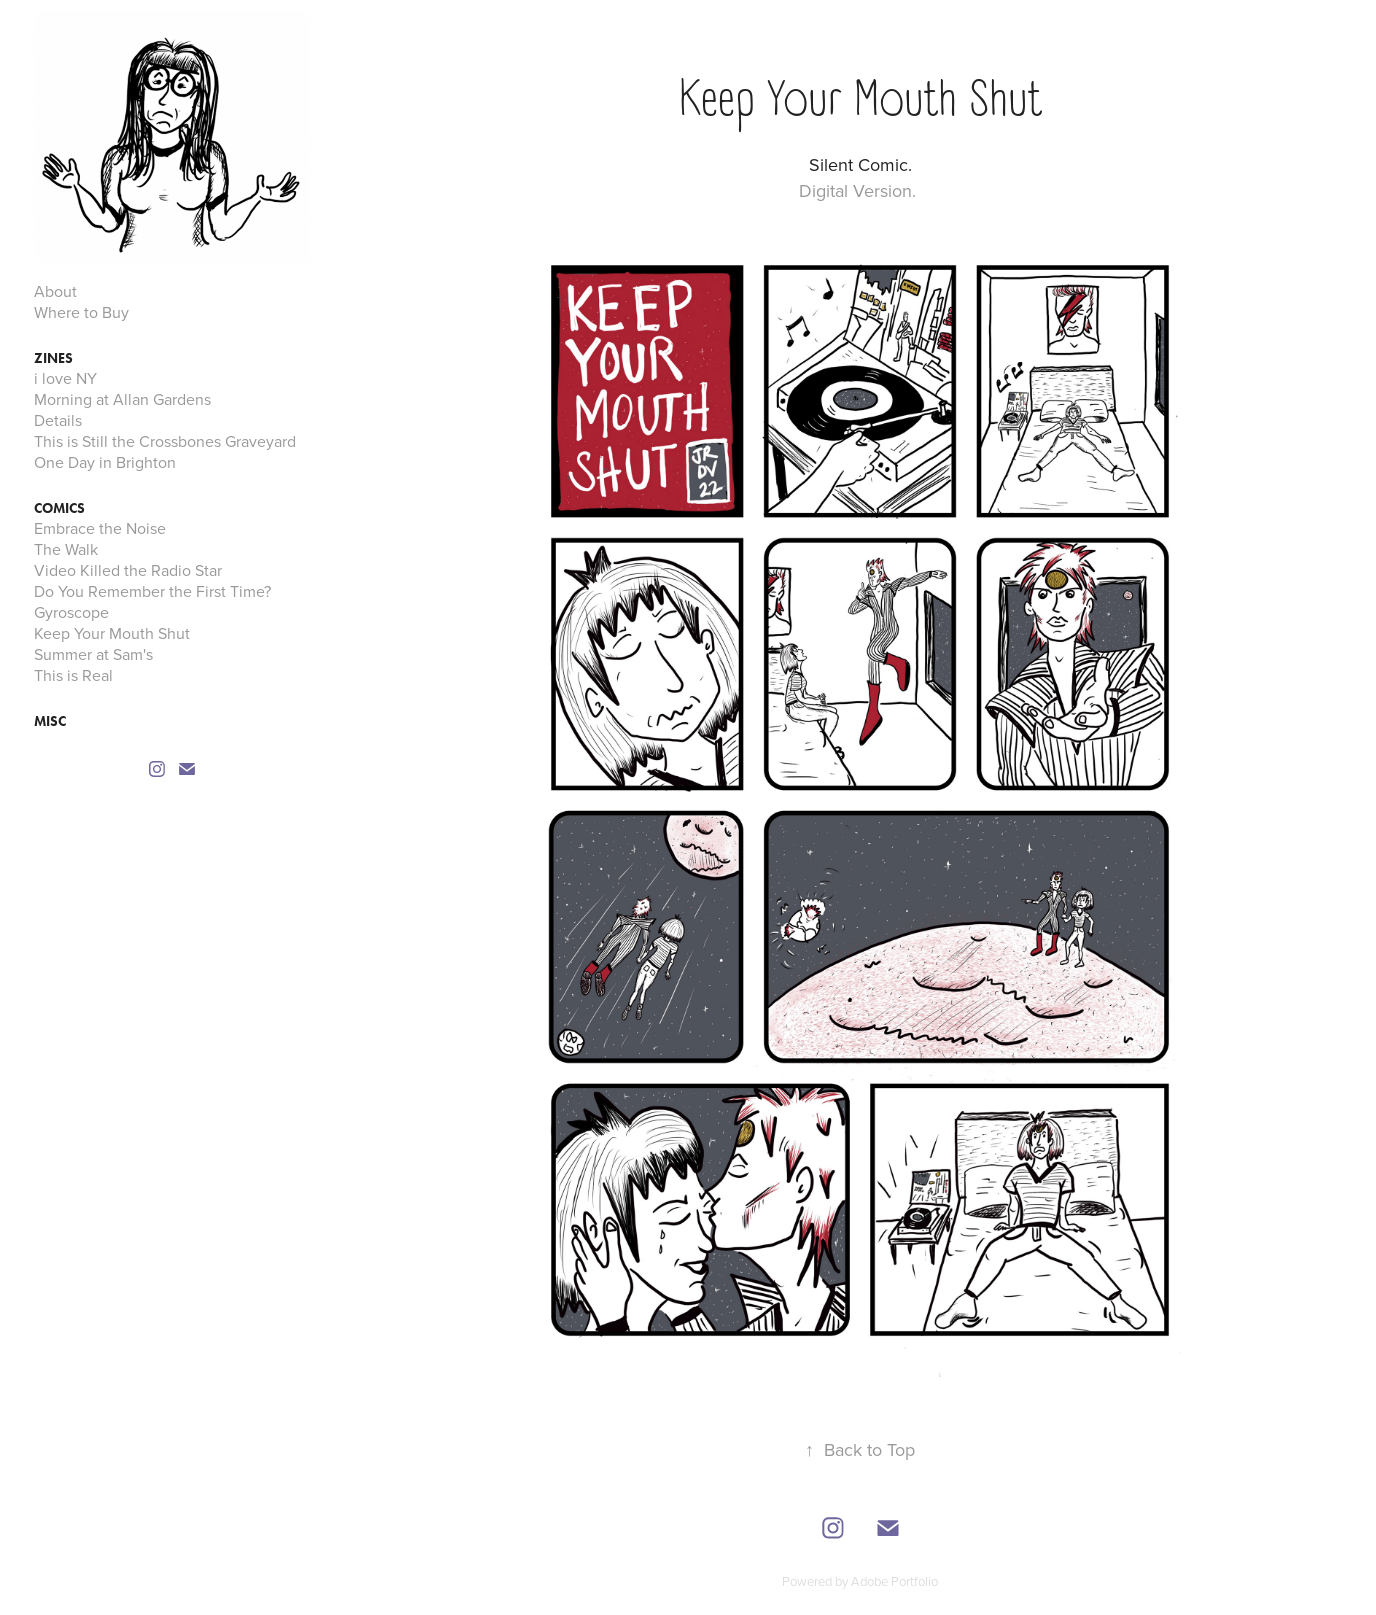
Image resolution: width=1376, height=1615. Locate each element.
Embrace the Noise (100, 528)
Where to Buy (81, 312)
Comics (59, 508)
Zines (53, 358)
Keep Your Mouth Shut (112, 633)
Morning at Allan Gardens (122, 399)
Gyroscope (71, 612)
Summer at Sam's (93, 654)
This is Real (73, 675)
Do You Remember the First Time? (152, 591)
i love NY (65, 378)
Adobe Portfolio (894, 1581)
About (55, 291)
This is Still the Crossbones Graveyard (165, 441)
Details (58, 420)
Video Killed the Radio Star (128, 570)
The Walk (66, 549)
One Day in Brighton (105, 462)
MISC (50, 721)
